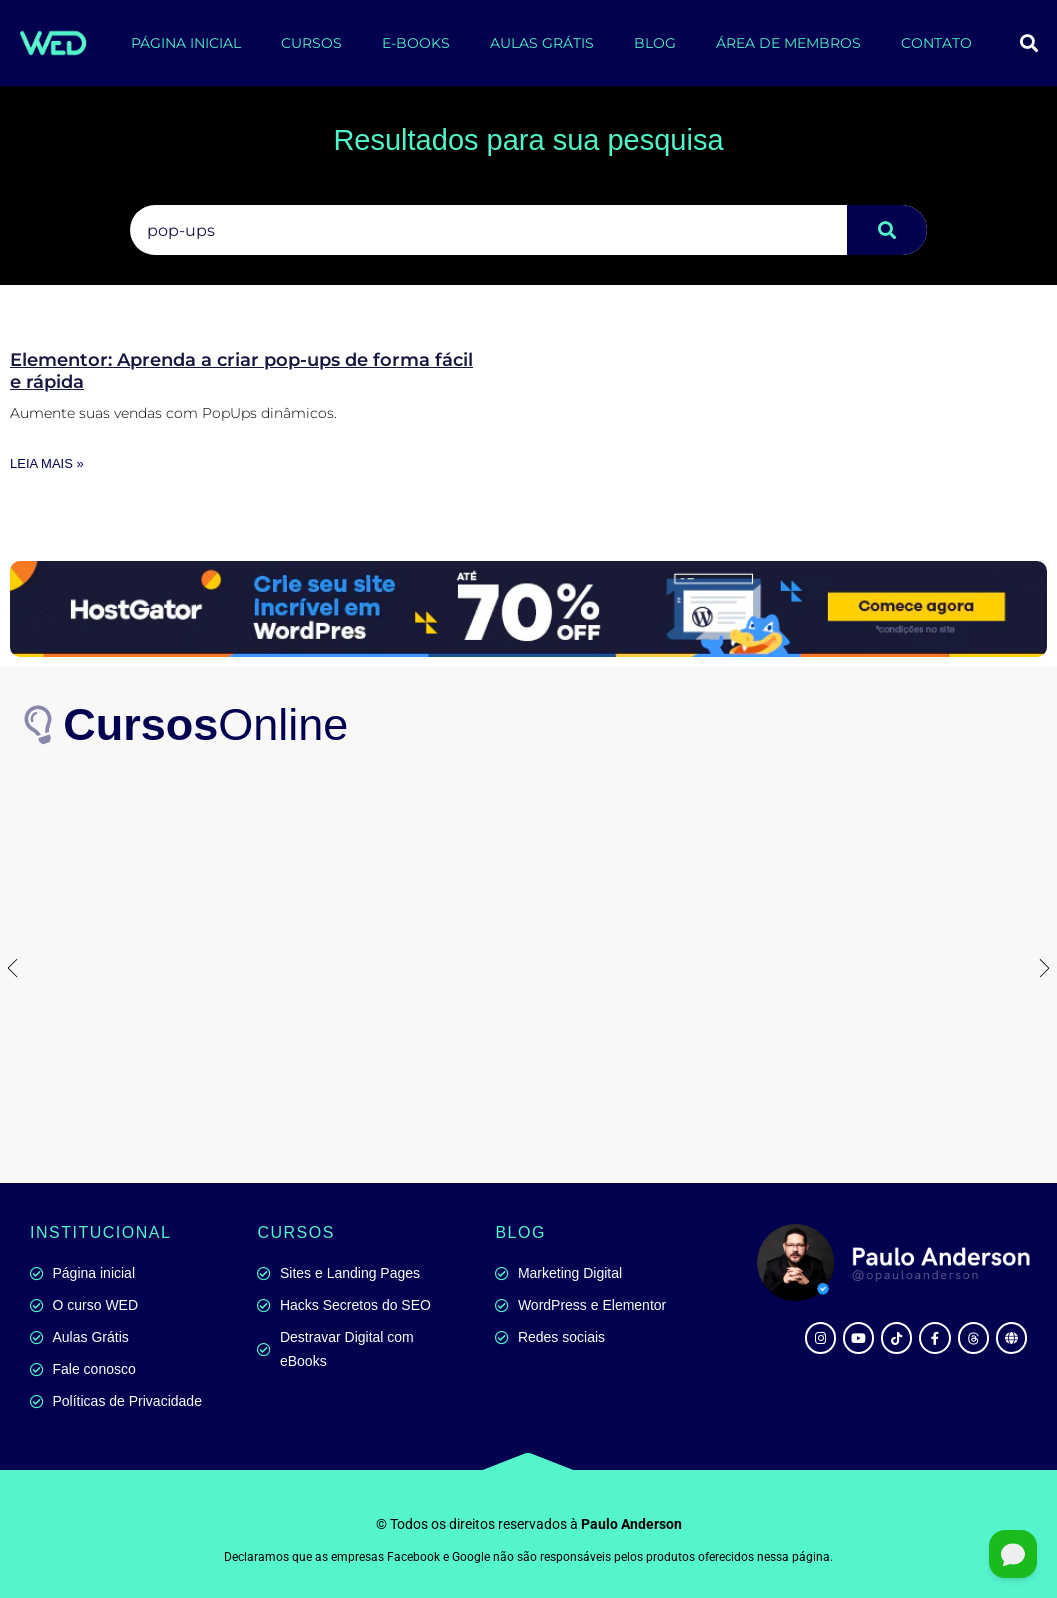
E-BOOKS (416, 43)
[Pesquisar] (887, 230)
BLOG (655, 43)
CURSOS (311, 43)
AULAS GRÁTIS (542, 43)
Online (206, 724)
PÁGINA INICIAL (186, 43)
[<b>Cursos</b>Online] (40, 725)
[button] (1028, 43)
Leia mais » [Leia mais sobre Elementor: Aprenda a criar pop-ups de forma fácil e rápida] (47, 463)
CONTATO (936, 43)
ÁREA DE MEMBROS (788, 43)
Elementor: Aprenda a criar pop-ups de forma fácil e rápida (241, 371)
